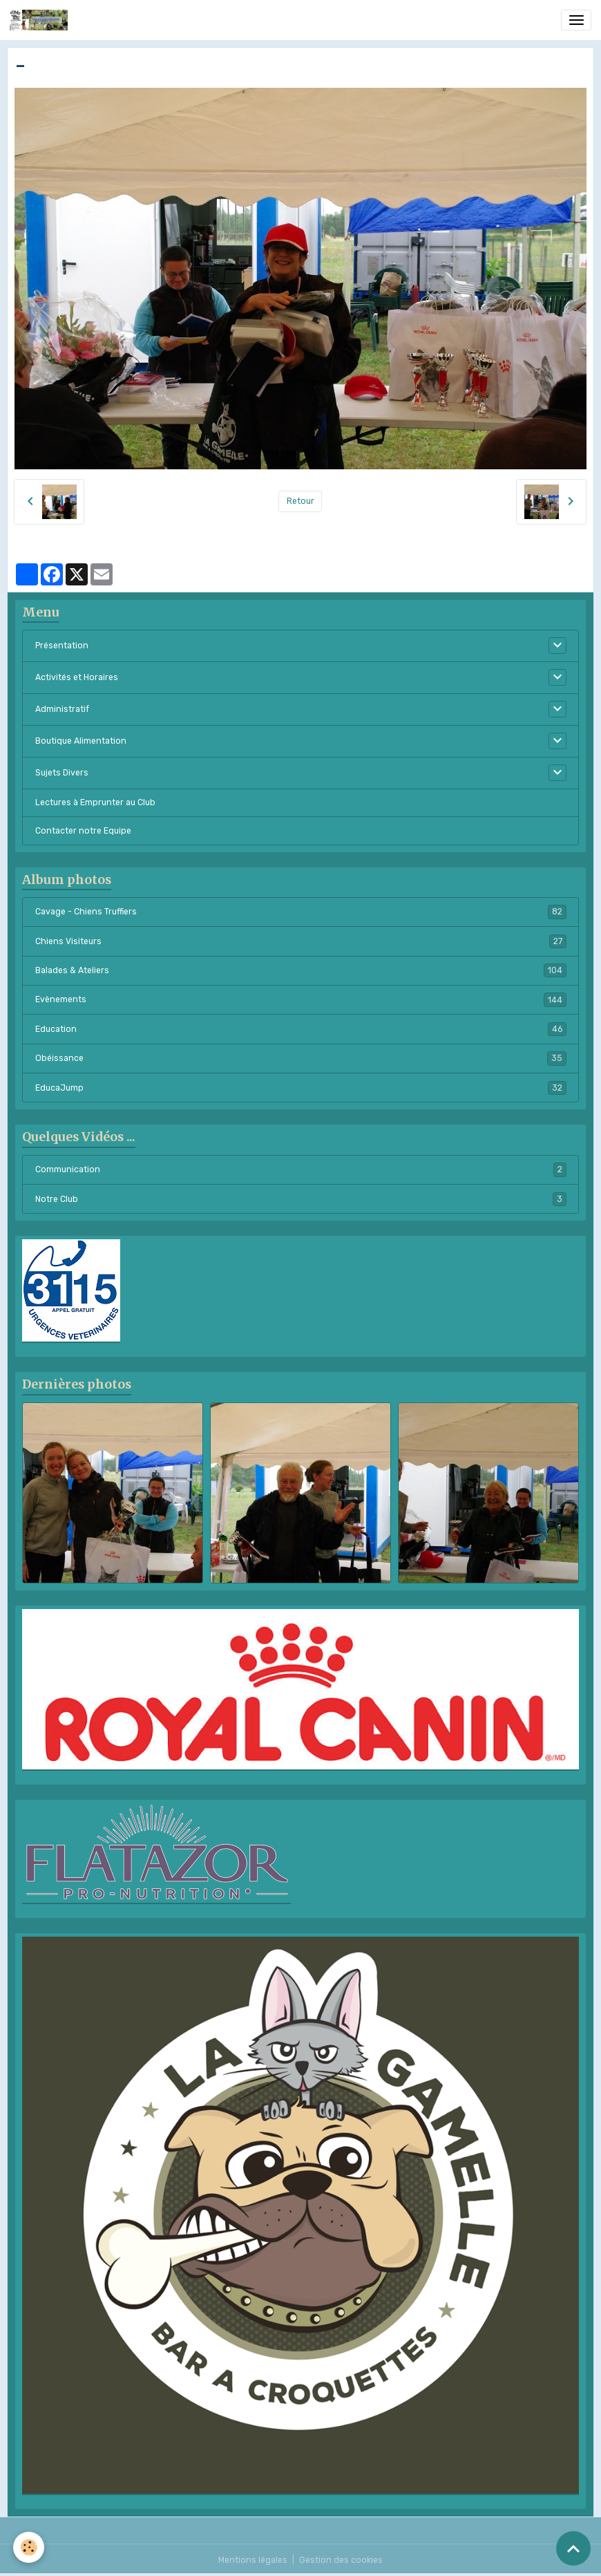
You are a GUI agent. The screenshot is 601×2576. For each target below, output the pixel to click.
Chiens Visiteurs (300, 941)
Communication (300, 1169)
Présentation (61, 645)
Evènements (300, 999)
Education (300, 1029)
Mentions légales (252, 2560)
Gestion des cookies (341, 2560)
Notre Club (300, 1199)
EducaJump (300, 1088)
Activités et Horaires (76, 677)
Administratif (62, 709)
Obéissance (300, 1058)
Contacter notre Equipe (83, 831)
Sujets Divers (61, 773)
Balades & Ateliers (300, 970)
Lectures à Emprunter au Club (95, 802)
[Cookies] (29, 2547)
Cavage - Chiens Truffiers (300, 912)
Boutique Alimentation (80, 741)
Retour (300, 501)
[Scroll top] (573, 2548)
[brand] (41, 20)
